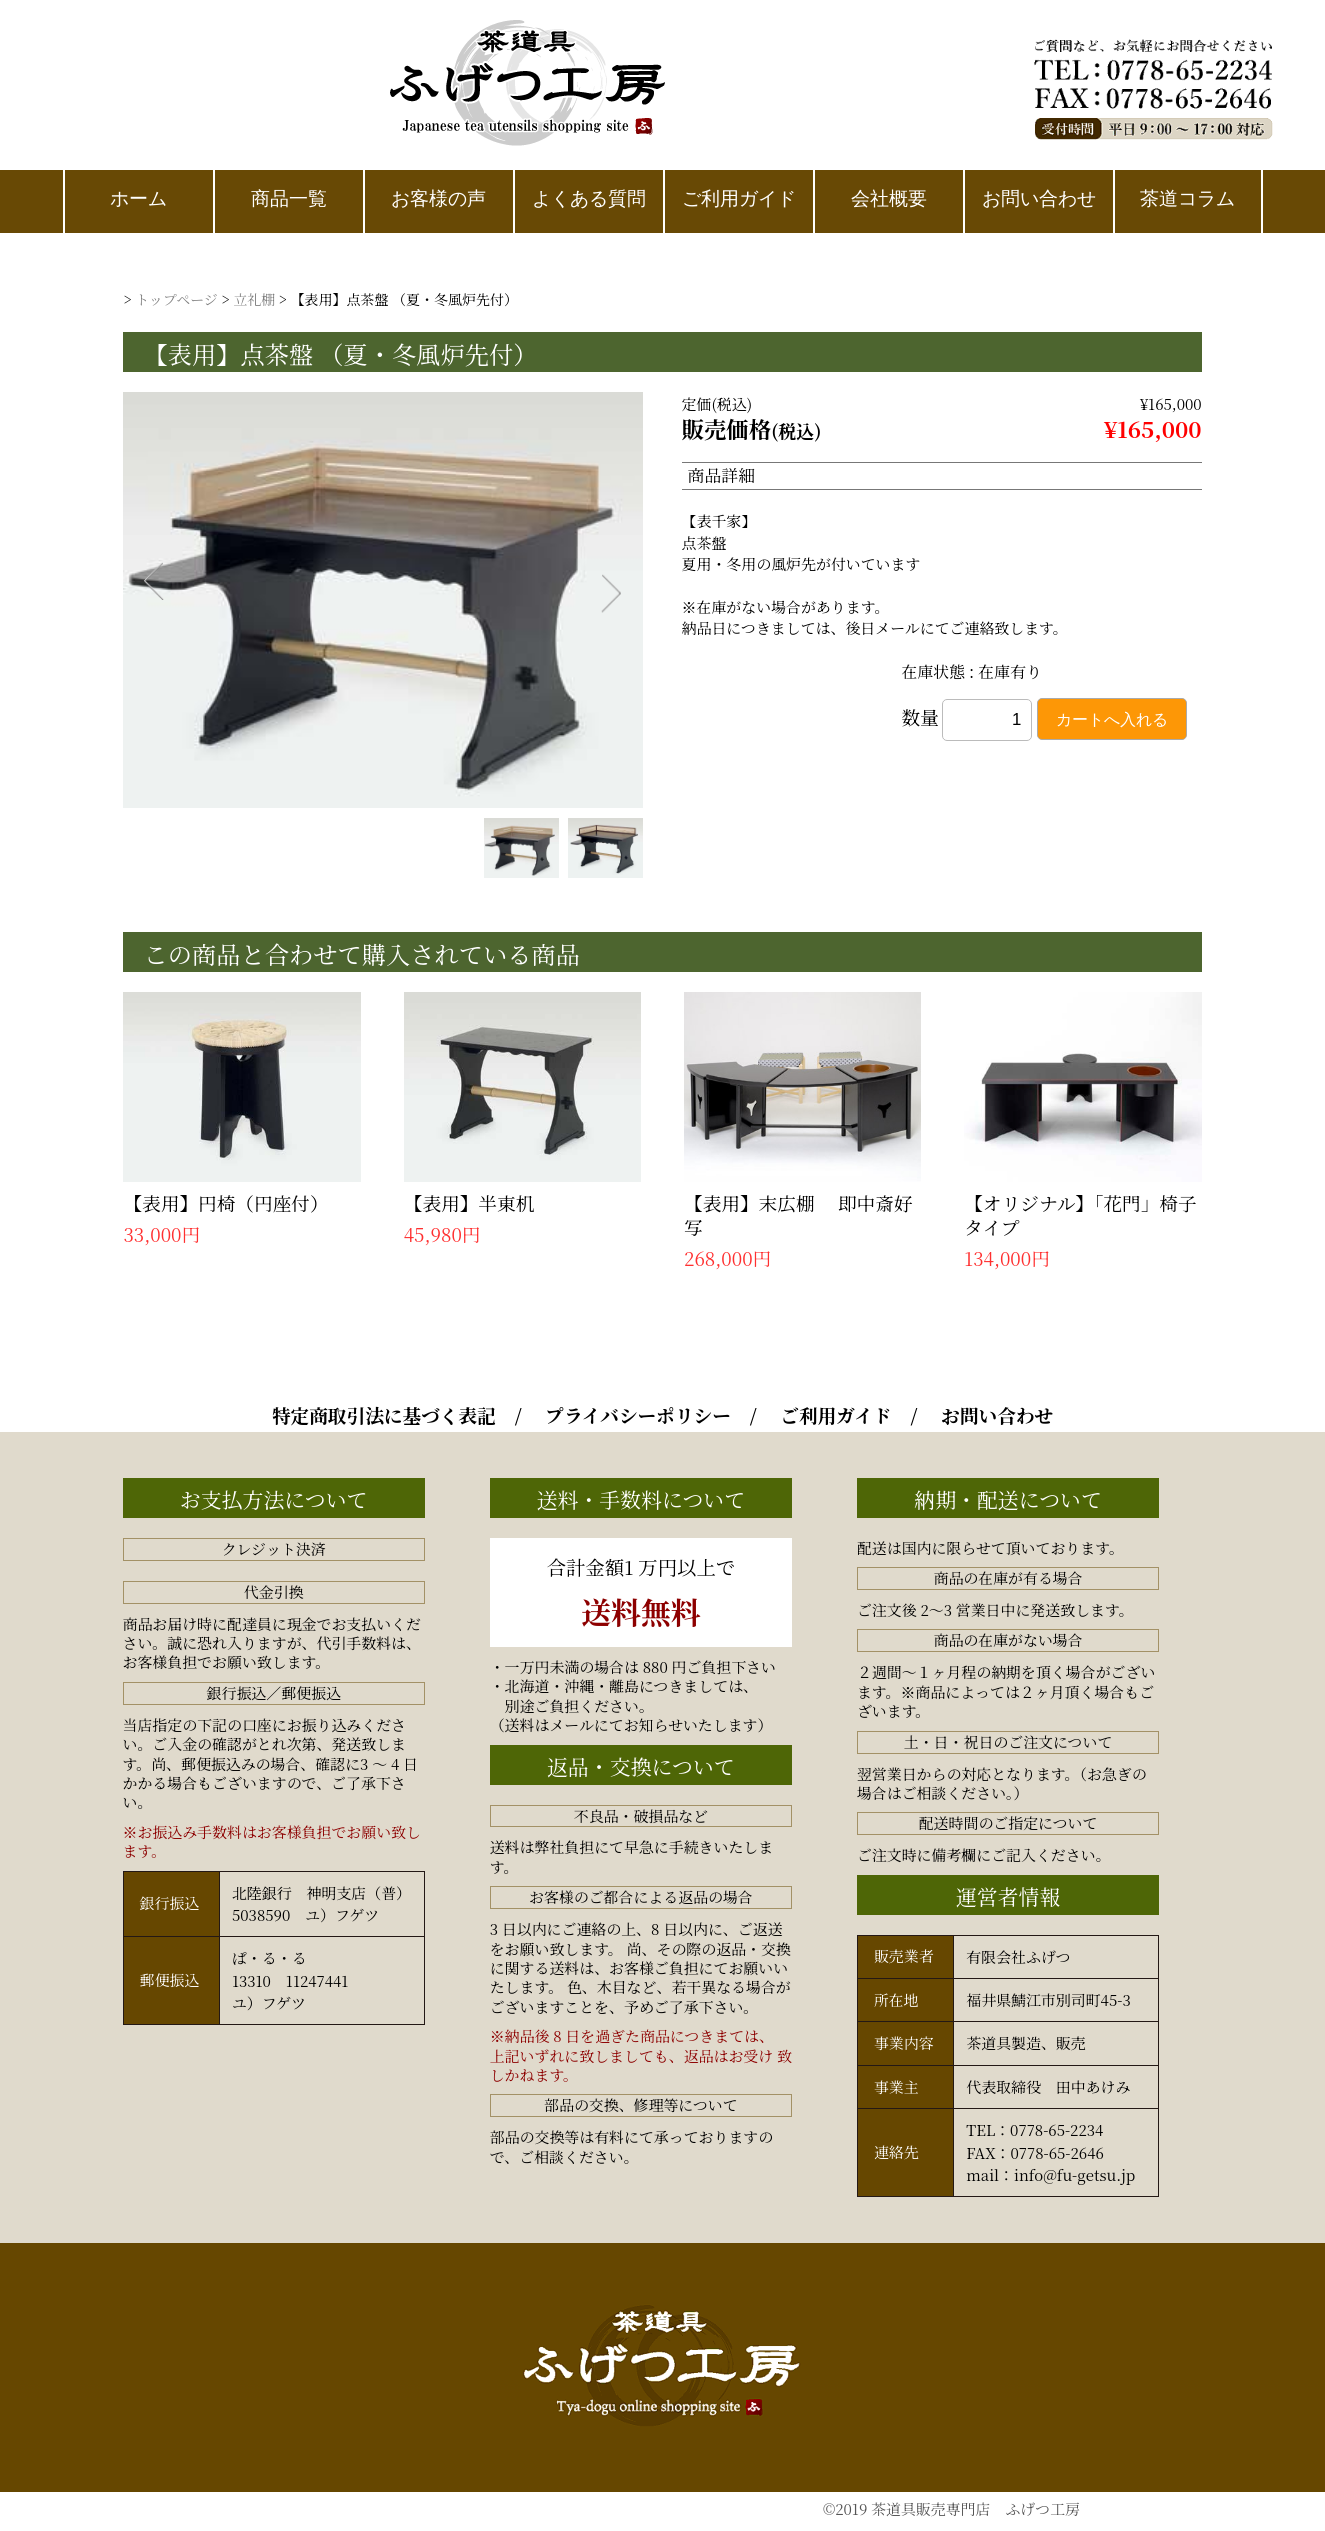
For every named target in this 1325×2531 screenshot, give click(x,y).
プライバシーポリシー (638, 1415)
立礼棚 (254, 299)
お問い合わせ (997, 1415)
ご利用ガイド (835, 1415)
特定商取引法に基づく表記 (384, 1415)
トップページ (176, 299)
